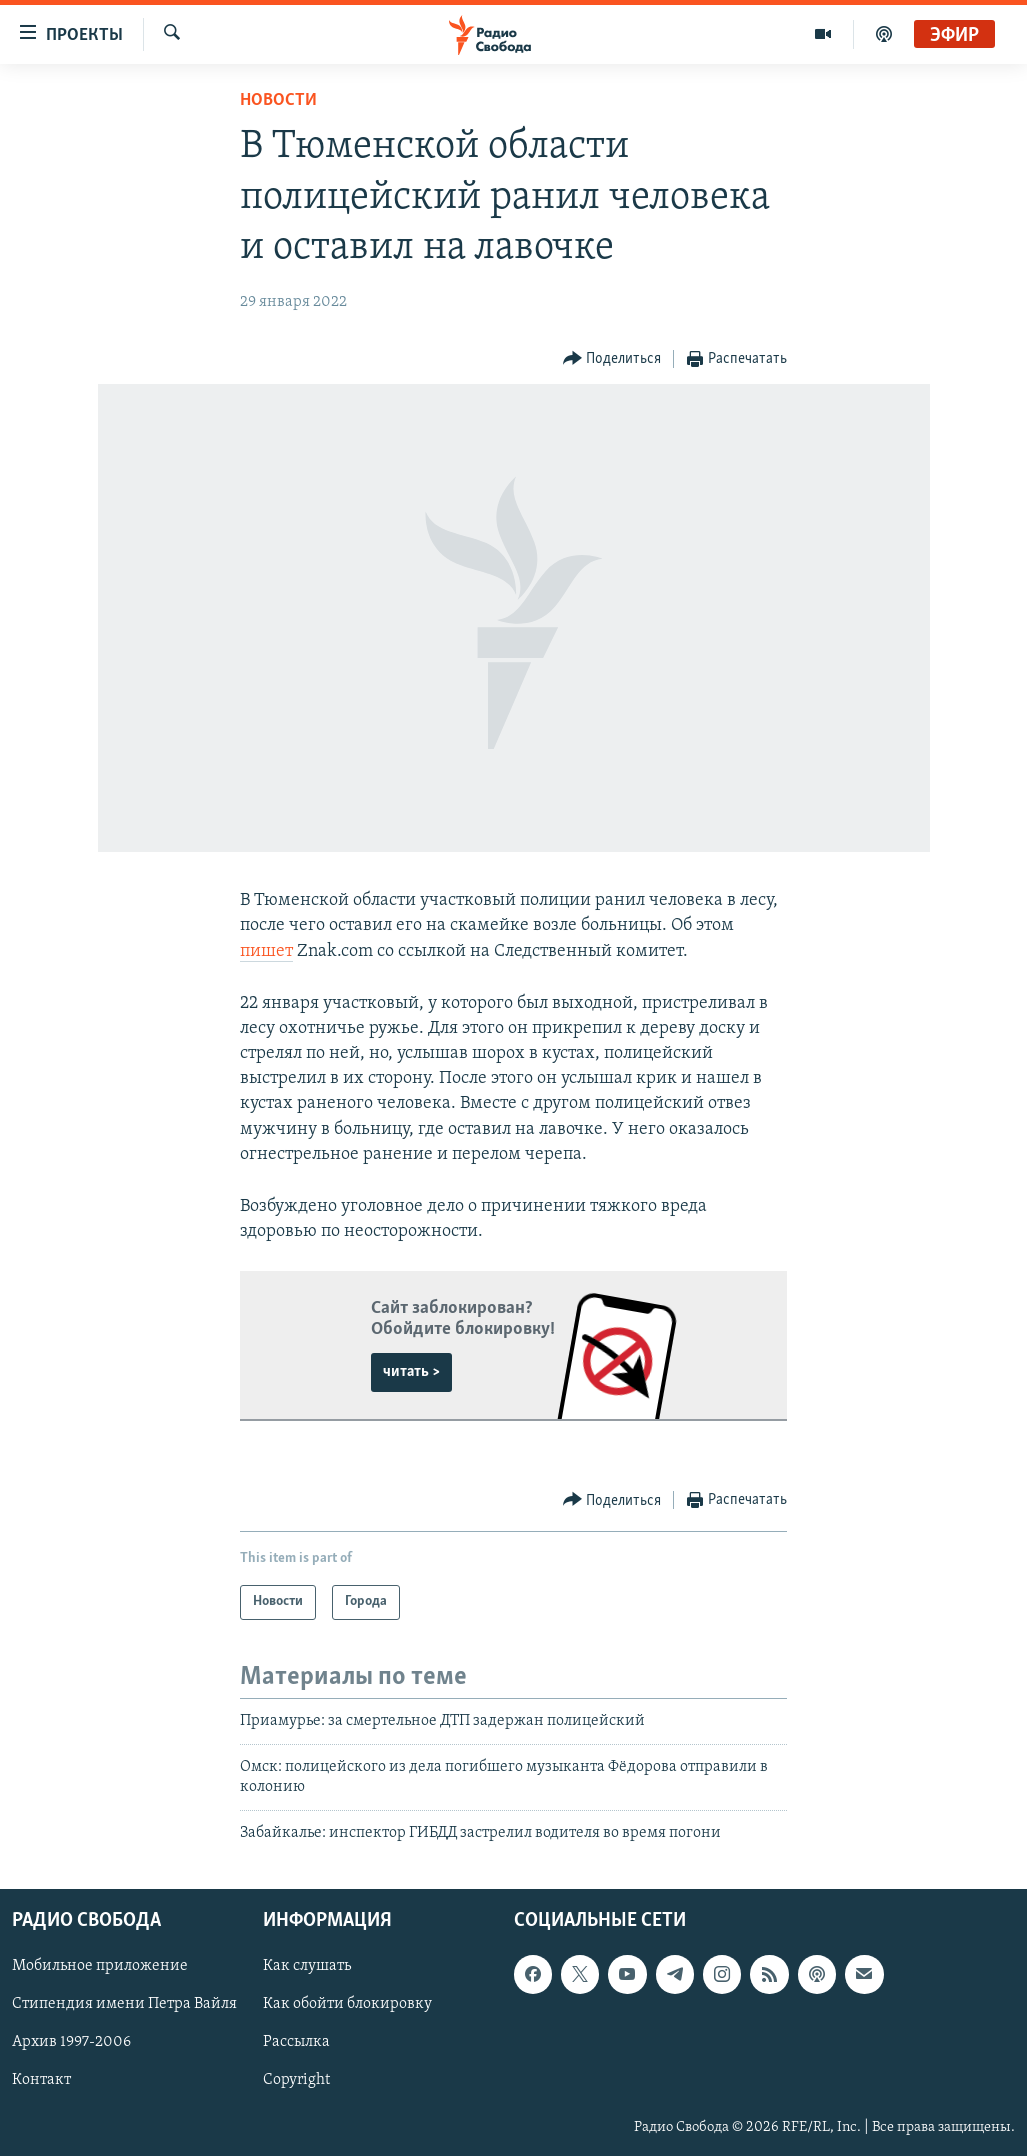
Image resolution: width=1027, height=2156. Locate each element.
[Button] (612, 359)
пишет (266, 951)
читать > (411, 1372)
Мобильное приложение (100, 1966)
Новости (278, 100)
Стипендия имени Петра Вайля (124, 2004)
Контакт (41, 2080)
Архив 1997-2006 (71, 2042)
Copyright (296, 2080)
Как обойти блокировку (347, 2004)
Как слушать (307, 1966)
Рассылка (296, 2042)
